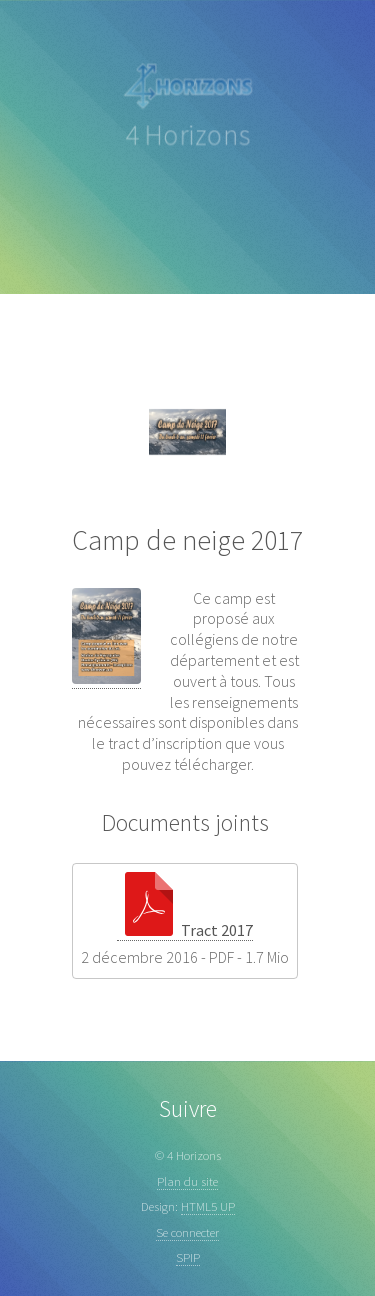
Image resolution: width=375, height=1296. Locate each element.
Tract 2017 (185, 930)
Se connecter (187, 1232)
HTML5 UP (208, 1206)
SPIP (188, 1257)
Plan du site (187, 1181)
